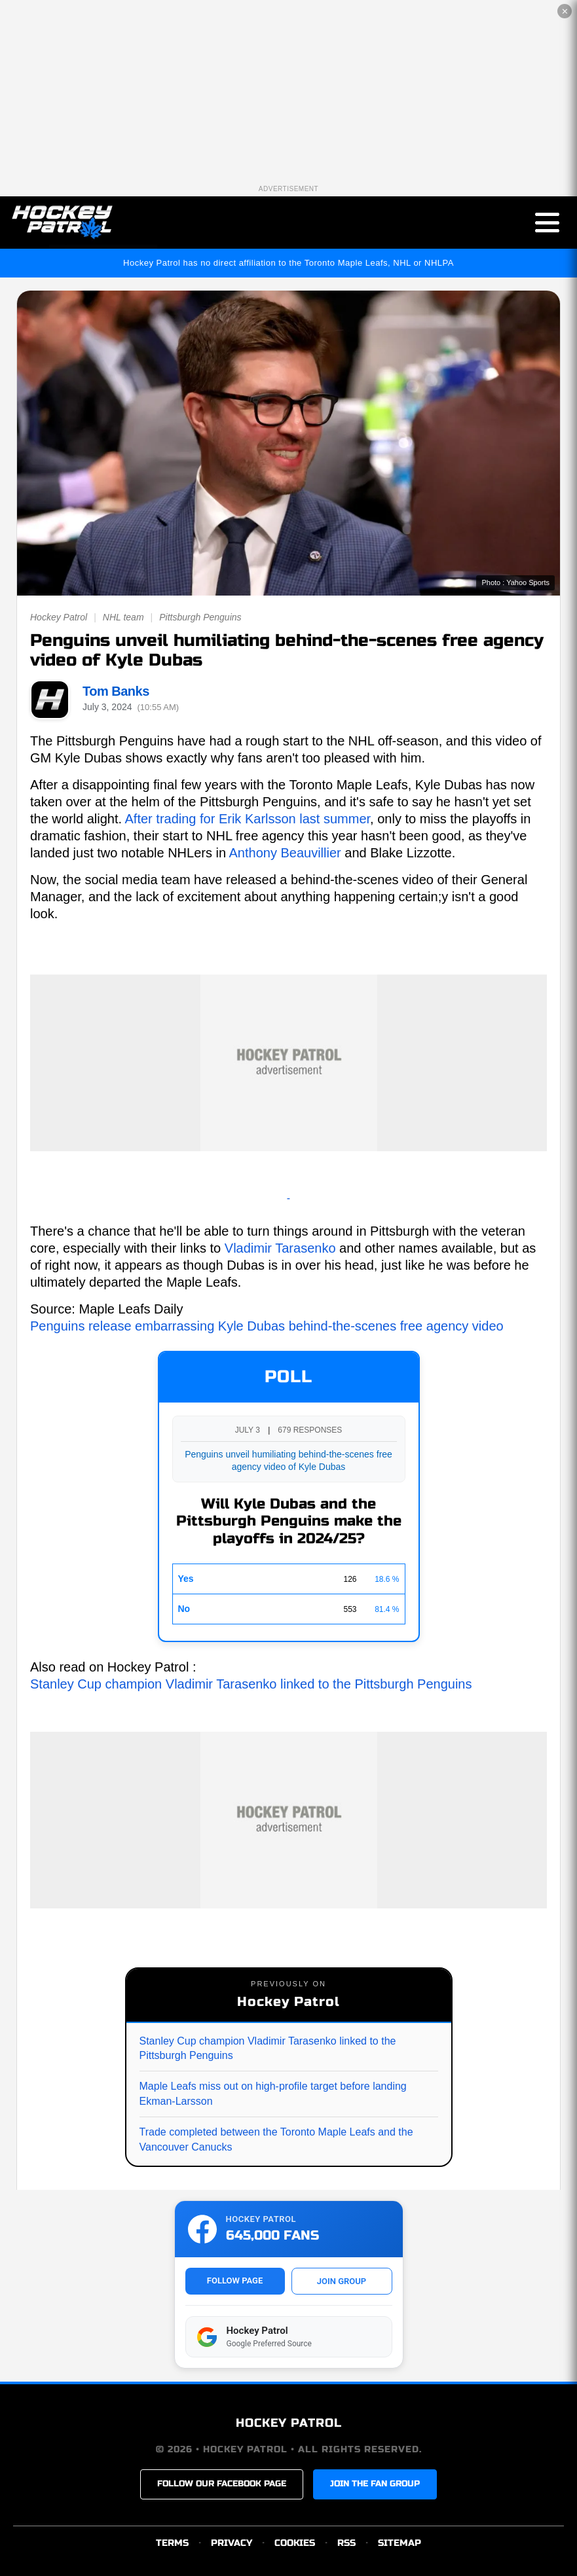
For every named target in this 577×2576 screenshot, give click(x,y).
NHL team (123, 617)
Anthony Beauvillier (285, 853)
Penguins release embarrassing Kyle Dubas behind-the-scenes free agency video (267, 1326)
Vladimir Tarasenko (280, 1248)
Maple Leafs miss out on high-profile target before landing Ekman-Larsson (273, 2093)
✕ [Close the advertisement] (564, 11)
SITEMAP (399, 2543)
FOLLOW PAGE (235, 2280)
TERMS (172, 2543)
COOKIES (294, 2543)
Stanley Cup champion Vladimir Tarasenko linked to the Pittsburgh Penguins (251, 1684)
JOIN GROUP (341, 2281)
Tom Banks (116, 691)
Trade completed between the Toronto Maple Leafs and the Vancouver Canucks (276, 2139)
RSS (346, 2543)
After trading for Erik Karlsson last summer (248, 819)
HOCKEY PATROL (289, 2423)
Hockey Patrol (58, 617)
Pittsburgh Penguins (200, 617)
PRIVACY (231, 2543)
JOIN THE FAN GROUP (375, 2483)
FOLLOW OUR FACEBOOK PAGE (221, 2483)
